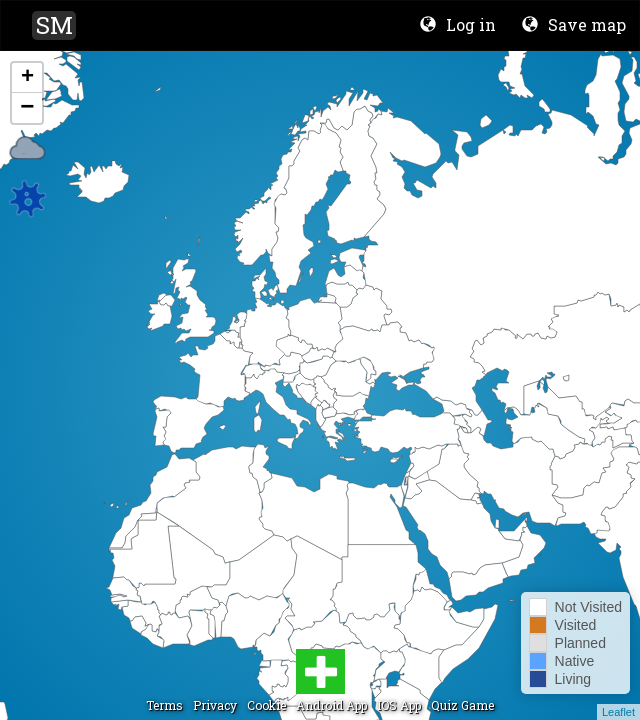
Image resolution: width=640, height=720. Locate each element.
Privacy (215, 705)
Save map (574, 24)
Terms (164, 705)
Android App (331, 705)
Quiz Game (462, 705)
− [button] (27, 108)
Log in (458, 24)
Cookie (266, 705)
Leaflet (618, 712)
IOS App (399, 705)
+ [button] (27, 78)
